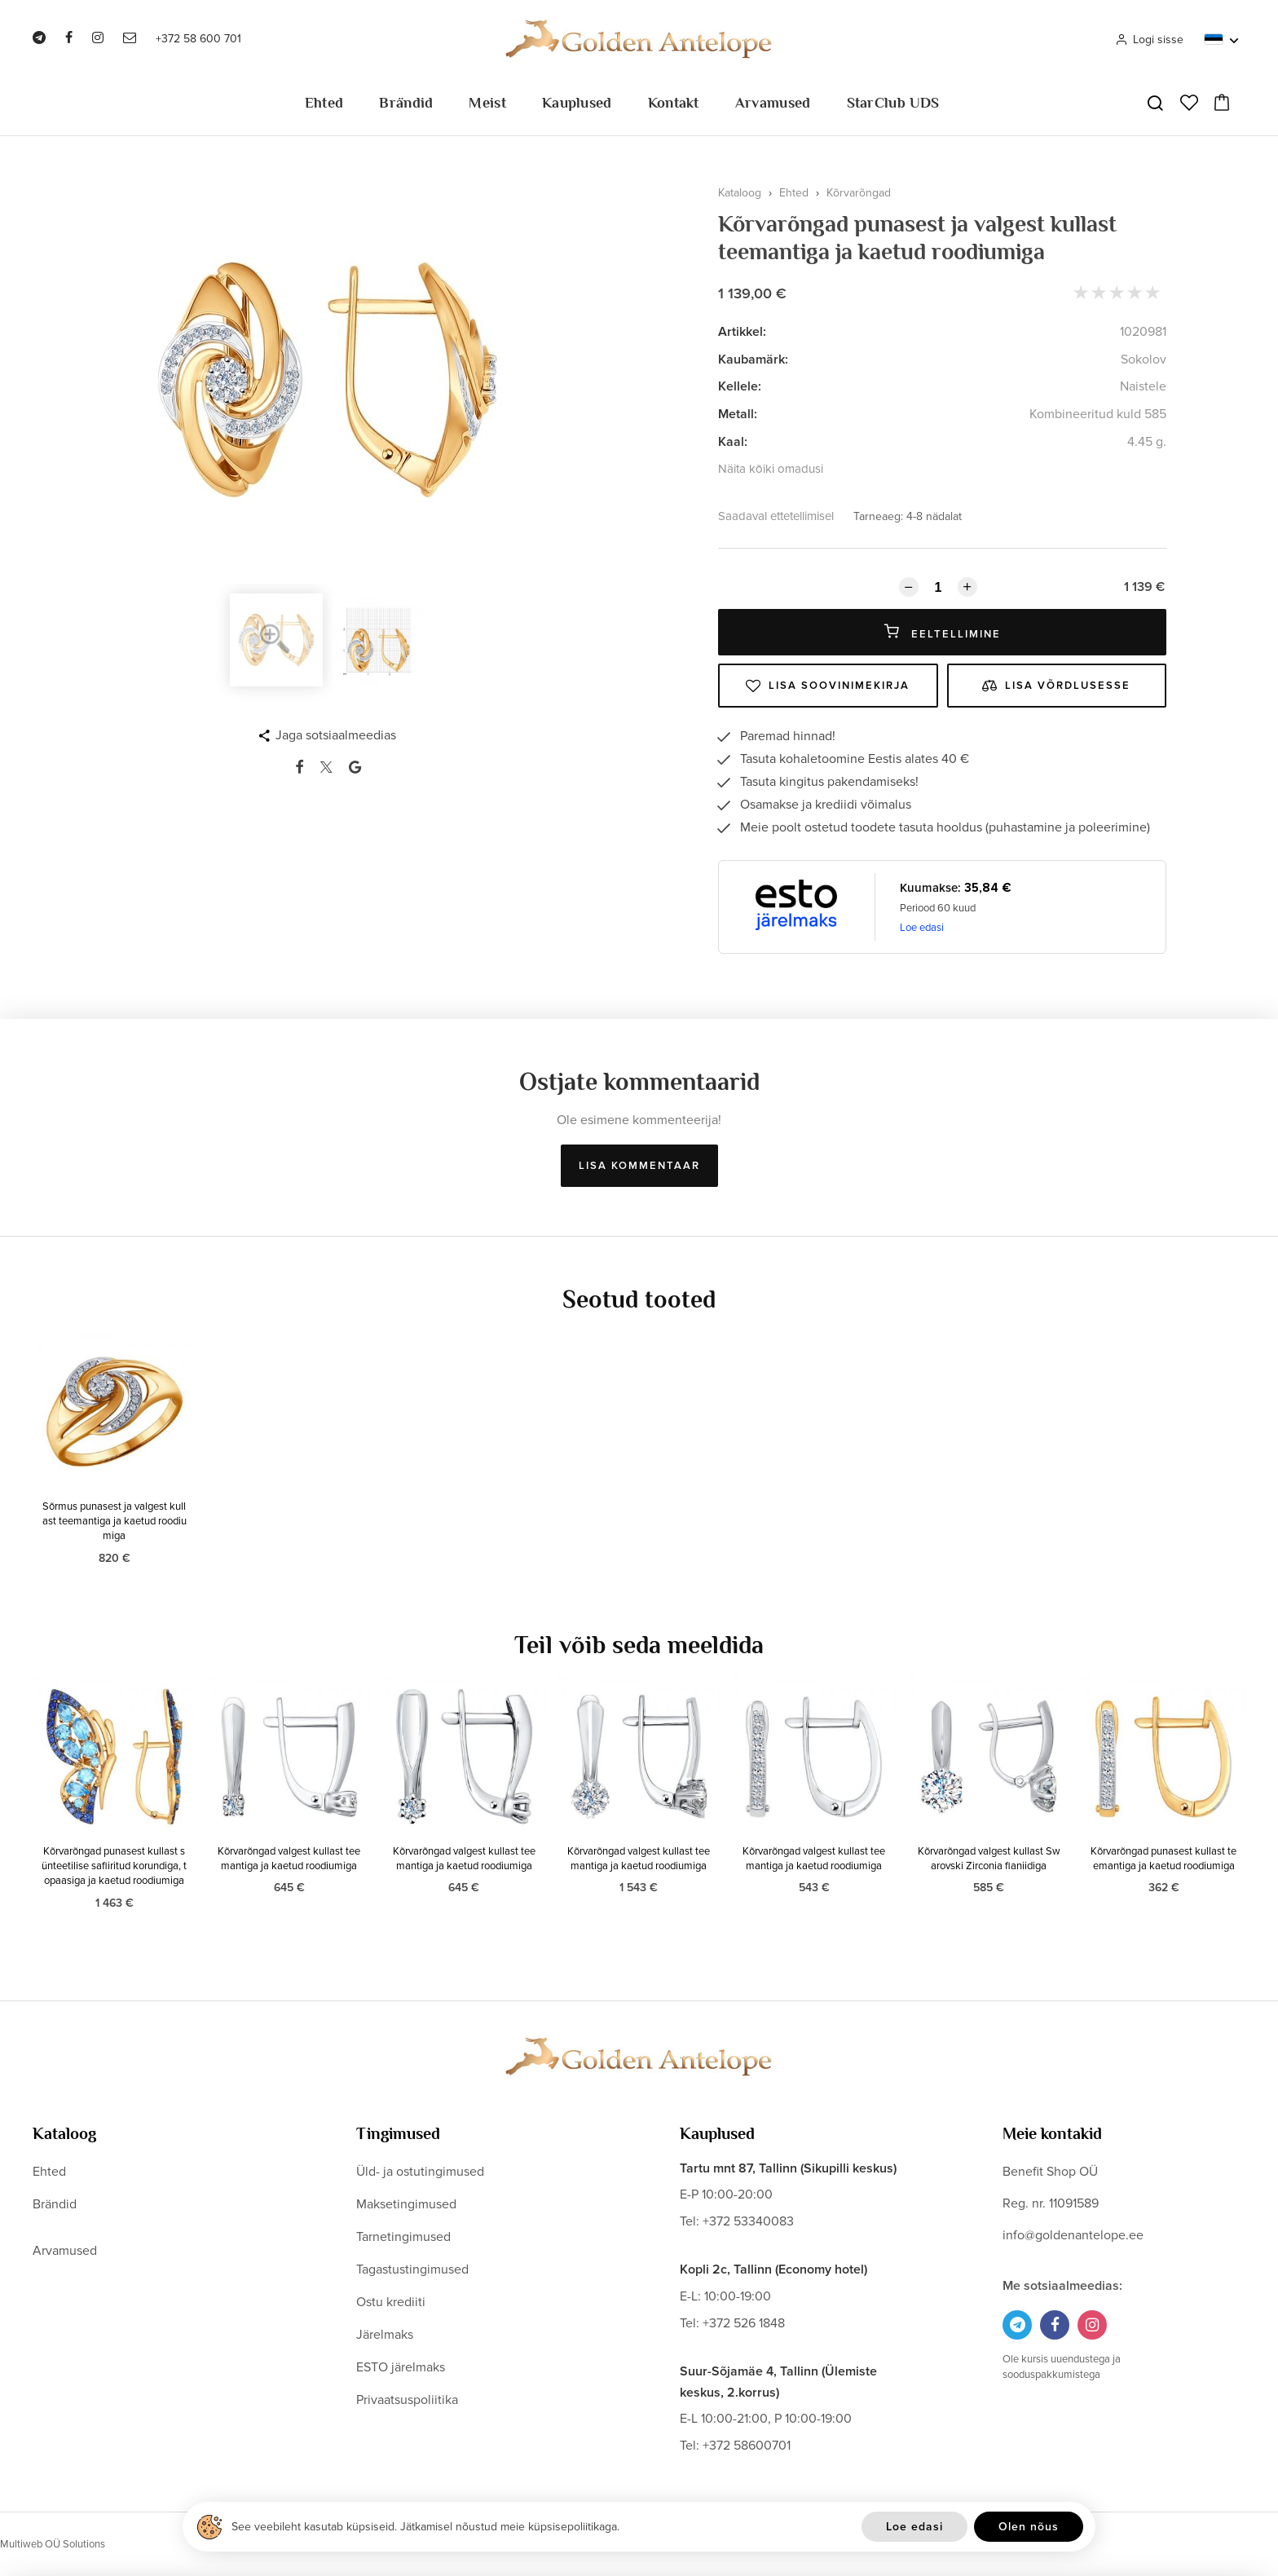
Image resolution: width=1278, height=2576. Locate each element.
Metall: (737, 414)
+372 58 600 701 (198, 39)
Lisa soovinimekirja (828, 685)
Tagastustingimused (412, 2269)
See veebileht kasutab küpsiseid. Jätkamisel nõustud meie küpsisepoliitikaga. (425, 2527)
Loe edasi (922, 927)
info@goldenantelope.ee (1073, 2235)
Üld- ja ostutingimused (420, 2172)
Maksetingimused (406, 2204)
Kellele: (739, 386)
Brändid (406, 103)
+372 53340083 (748, 2221)
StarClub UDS (893, 103)
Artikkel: (742, 332)
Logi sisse (1149, 39)
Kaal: (732, 442)
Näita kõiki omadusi (770, 468)
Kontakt (673, 103)
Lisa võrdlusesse (1056, 685)
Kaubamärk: (753, 359)
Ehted (324, 103)
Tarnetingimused (403, 2237)
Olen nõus (1028, 2527)
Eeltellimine (942, 632)
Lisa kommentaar (639, 1165)
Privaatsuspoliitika (407, 2400)
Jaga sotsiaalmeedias (335, 735)
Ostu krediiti (390, 2302)
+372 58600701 (747, 2445)
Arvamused (773, 103)
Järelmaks (384, 2335)
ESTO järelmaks (400, 2367)
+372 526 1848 (744, 2323)
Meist (487, 103)
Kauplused (577, 103)
